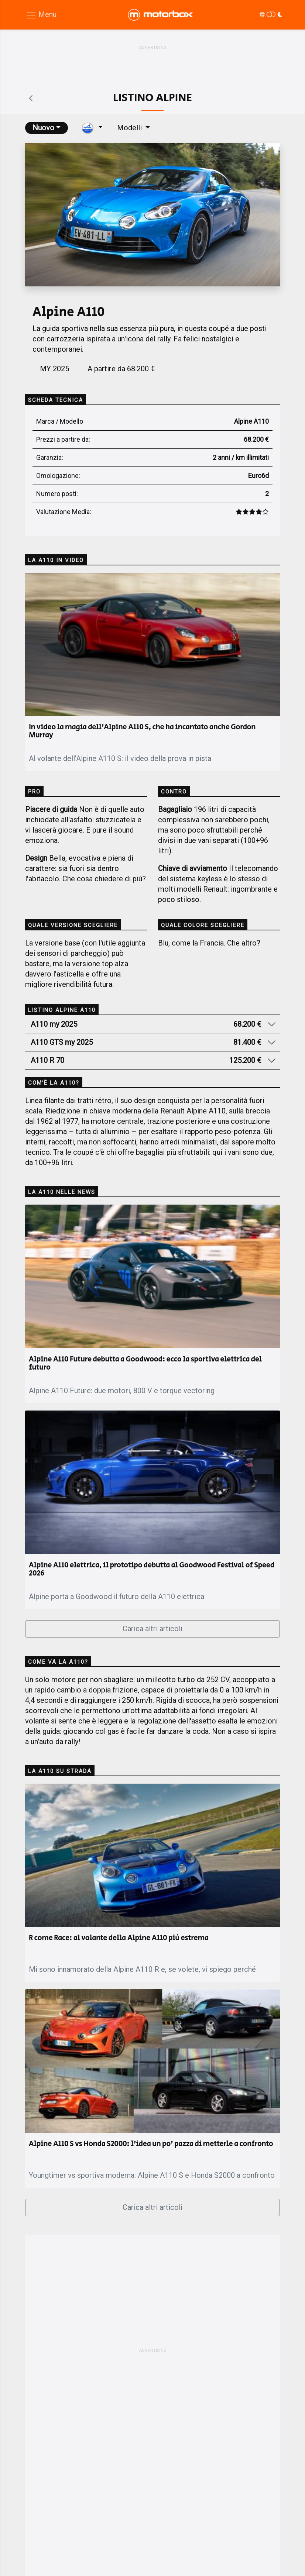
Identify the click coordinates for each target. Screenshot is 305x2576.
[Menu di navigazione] (41, 15)
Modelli (130, 127)
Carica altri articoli (152, 1628)
